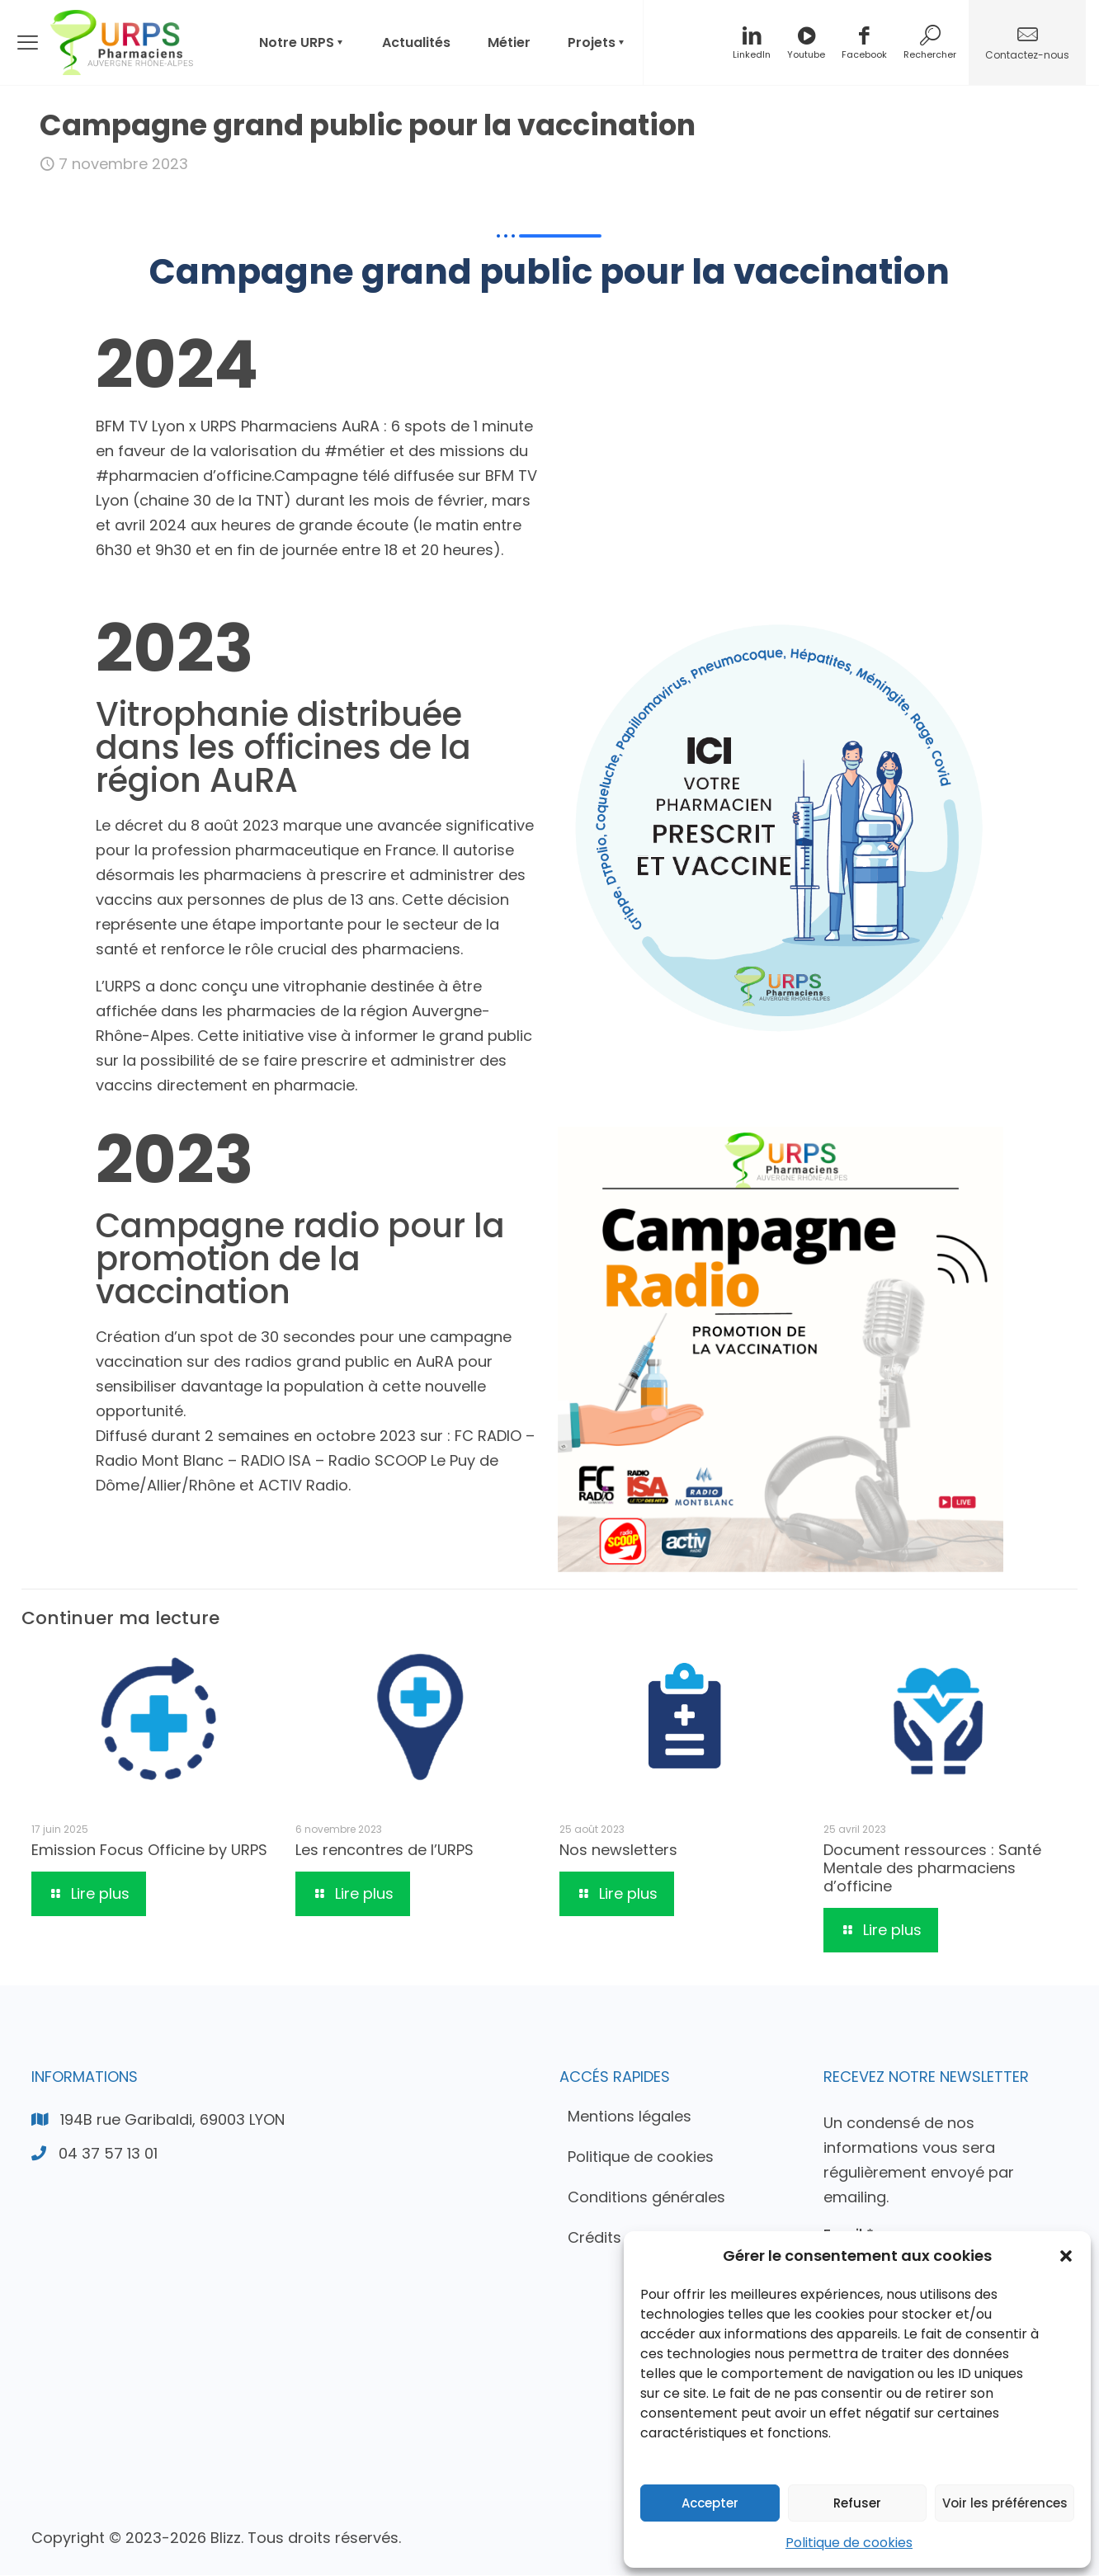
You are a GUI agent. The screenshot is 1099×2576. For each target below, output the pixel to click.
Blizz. (226, 2538)
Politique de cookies (849, 2542)
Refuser (857, 2503)
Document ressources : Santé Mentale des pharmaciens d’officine (932, 1869)
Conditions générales (646, 2197)
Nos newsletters (618, 1851)
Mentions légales (629, 2117)
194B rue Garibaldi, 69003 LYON (172, 2120)
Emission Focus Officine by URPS (149, 1851)
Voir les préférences (1005, 2503)
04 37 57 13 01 (108, 2154)
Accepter (710, 2503)
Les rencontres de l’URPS (384, 1851)
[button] (1066, 2256)
